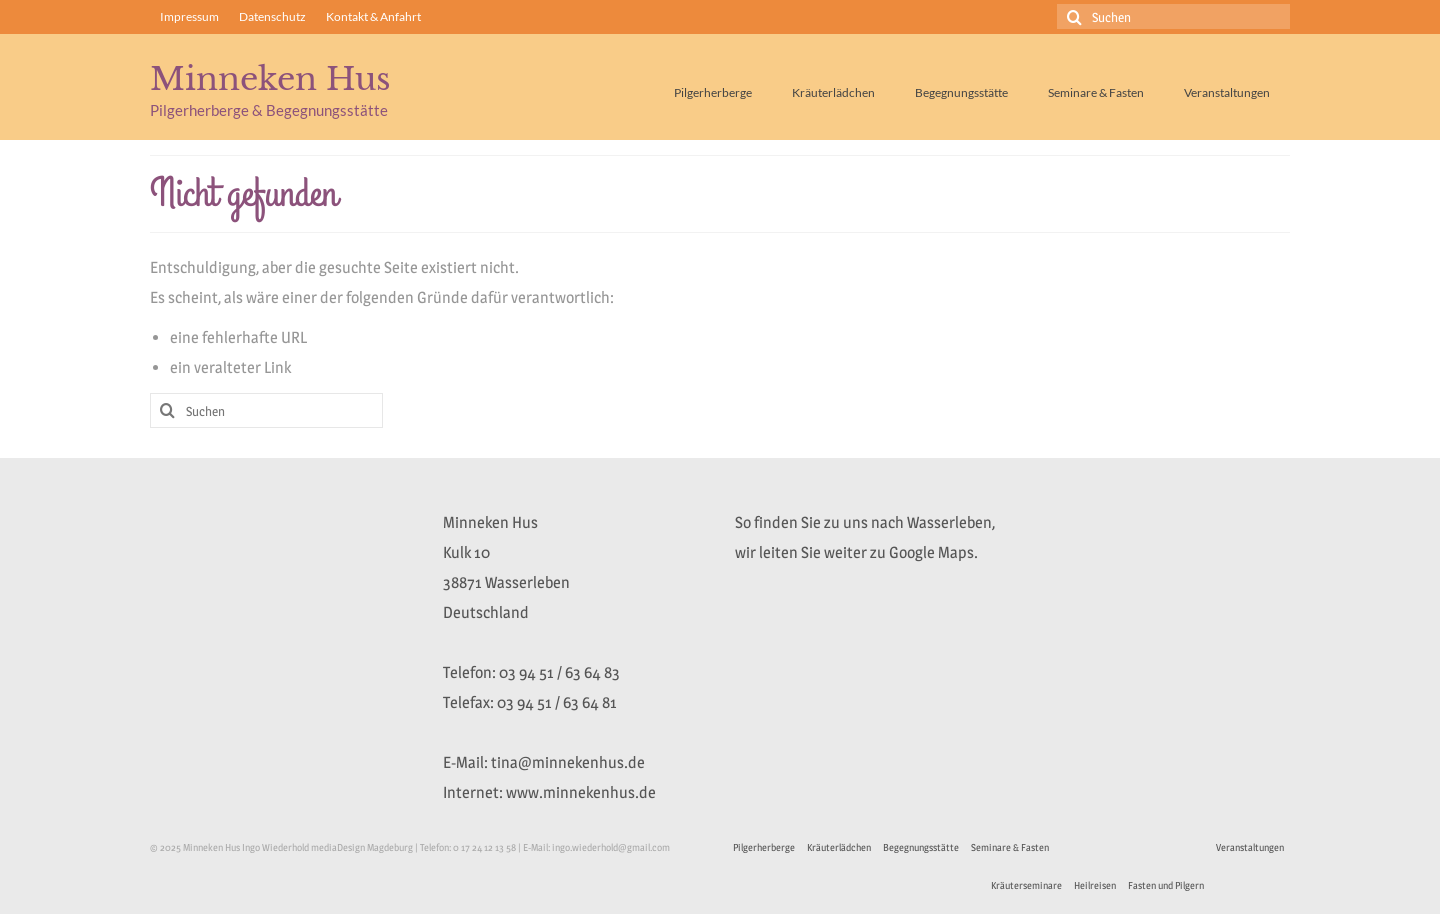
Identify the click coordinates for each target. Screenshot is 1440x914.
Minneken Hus (270, 79)
